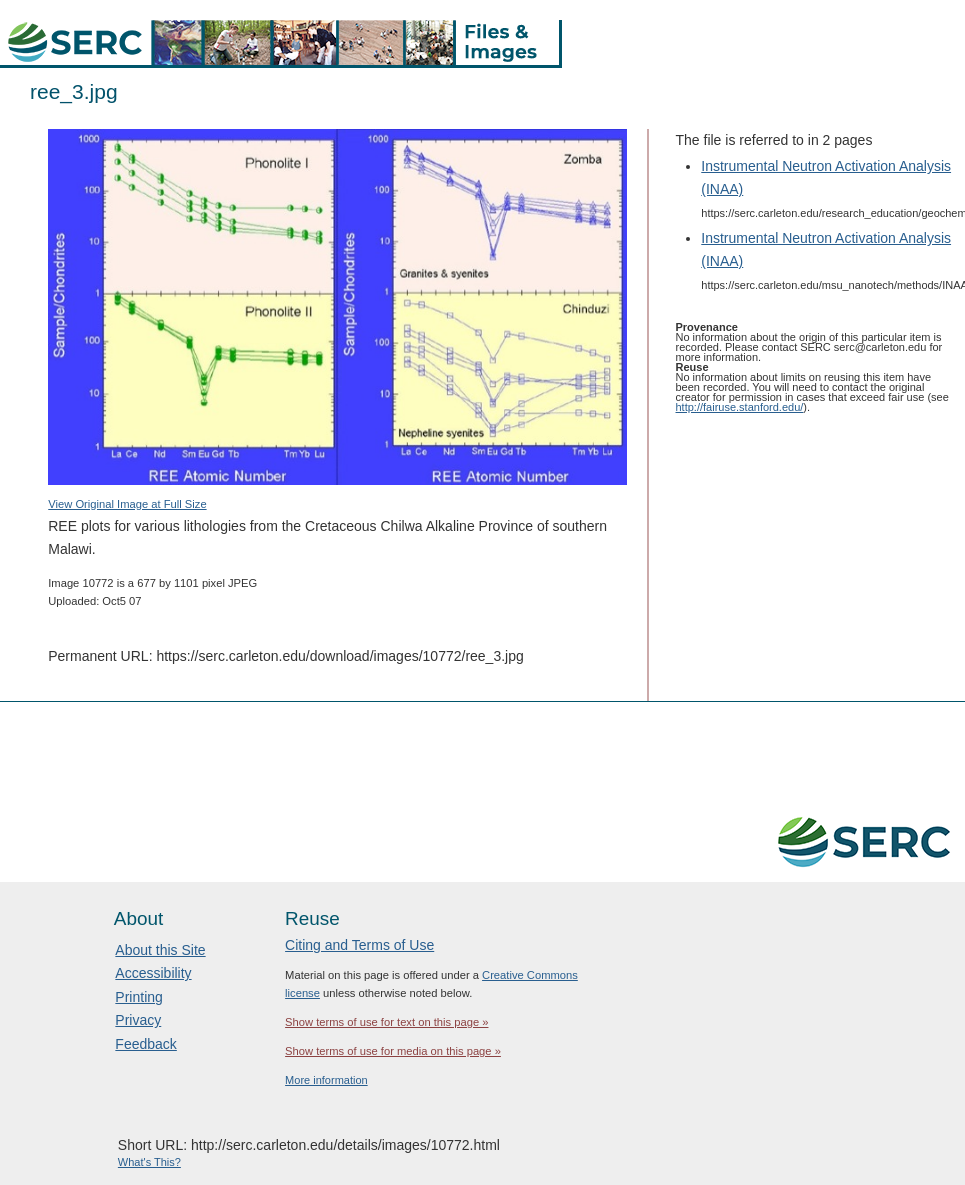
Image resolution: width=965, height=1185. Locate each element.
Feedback (145, 1044)
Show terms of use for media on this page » (393, 1051)
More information (326, 1080)
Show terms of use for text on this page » (386, 1022)
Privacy (138, 1020)
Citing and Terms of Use (359, 945)
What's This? (149, 1162)
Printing (138, 997)
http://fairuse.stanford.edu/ (740, 407)
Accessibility (153, 973)
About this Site (160, 950)
